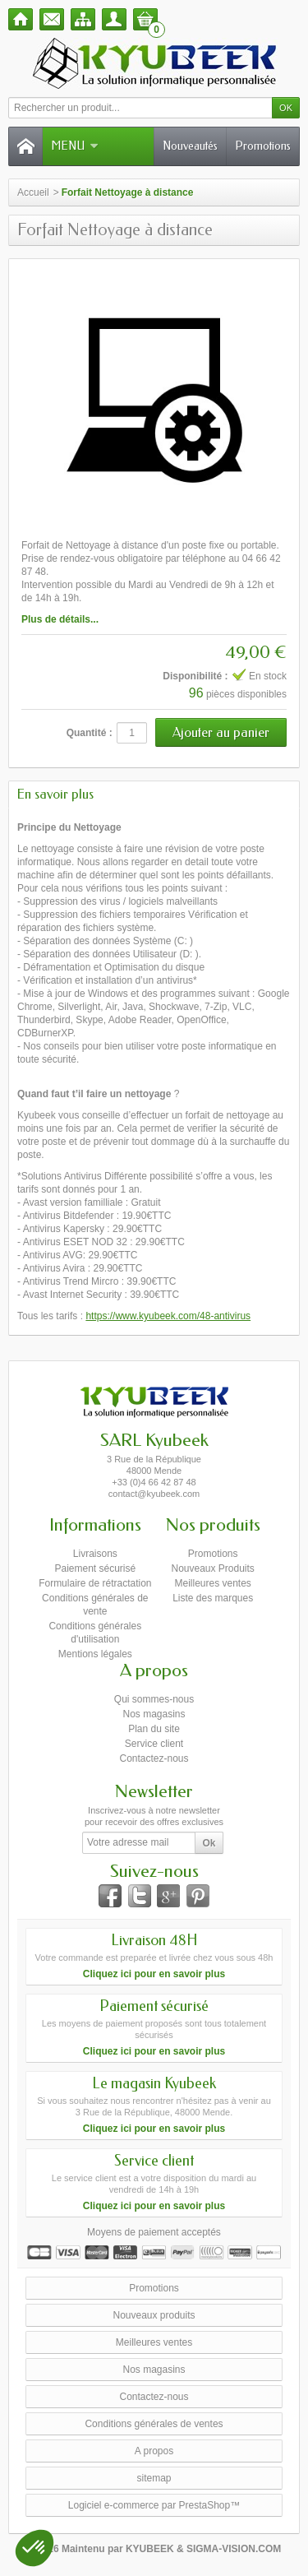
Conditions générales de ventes (154, 2424)
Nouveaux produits (154, 2315)
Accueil (33, 192)
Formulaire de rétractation (95, 1583)
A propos (154, 2451)
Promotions (263, 146)
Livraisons (95, 1553)
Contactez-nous (153, 1758)
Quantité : (90, 733)
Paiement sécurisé (95, 1568)
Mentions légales (95, 1654)
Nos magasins (153, 1714)
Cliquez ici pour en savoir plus (154, 1974)
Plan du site (154, 1729)
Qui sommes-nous (154, 1699)
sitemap (153, 2478)
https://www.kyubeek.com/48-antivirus (168, 1316)
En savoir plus (55, 794)
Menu (75, 146)
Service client (154, 1743)
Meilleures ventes (212, 1583)
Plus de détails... (60, 619)
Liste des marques (212, 1598)
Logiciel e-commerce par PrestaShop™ (154, 2505)
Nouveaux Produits (212, 1568)
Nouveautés (190, 146)
